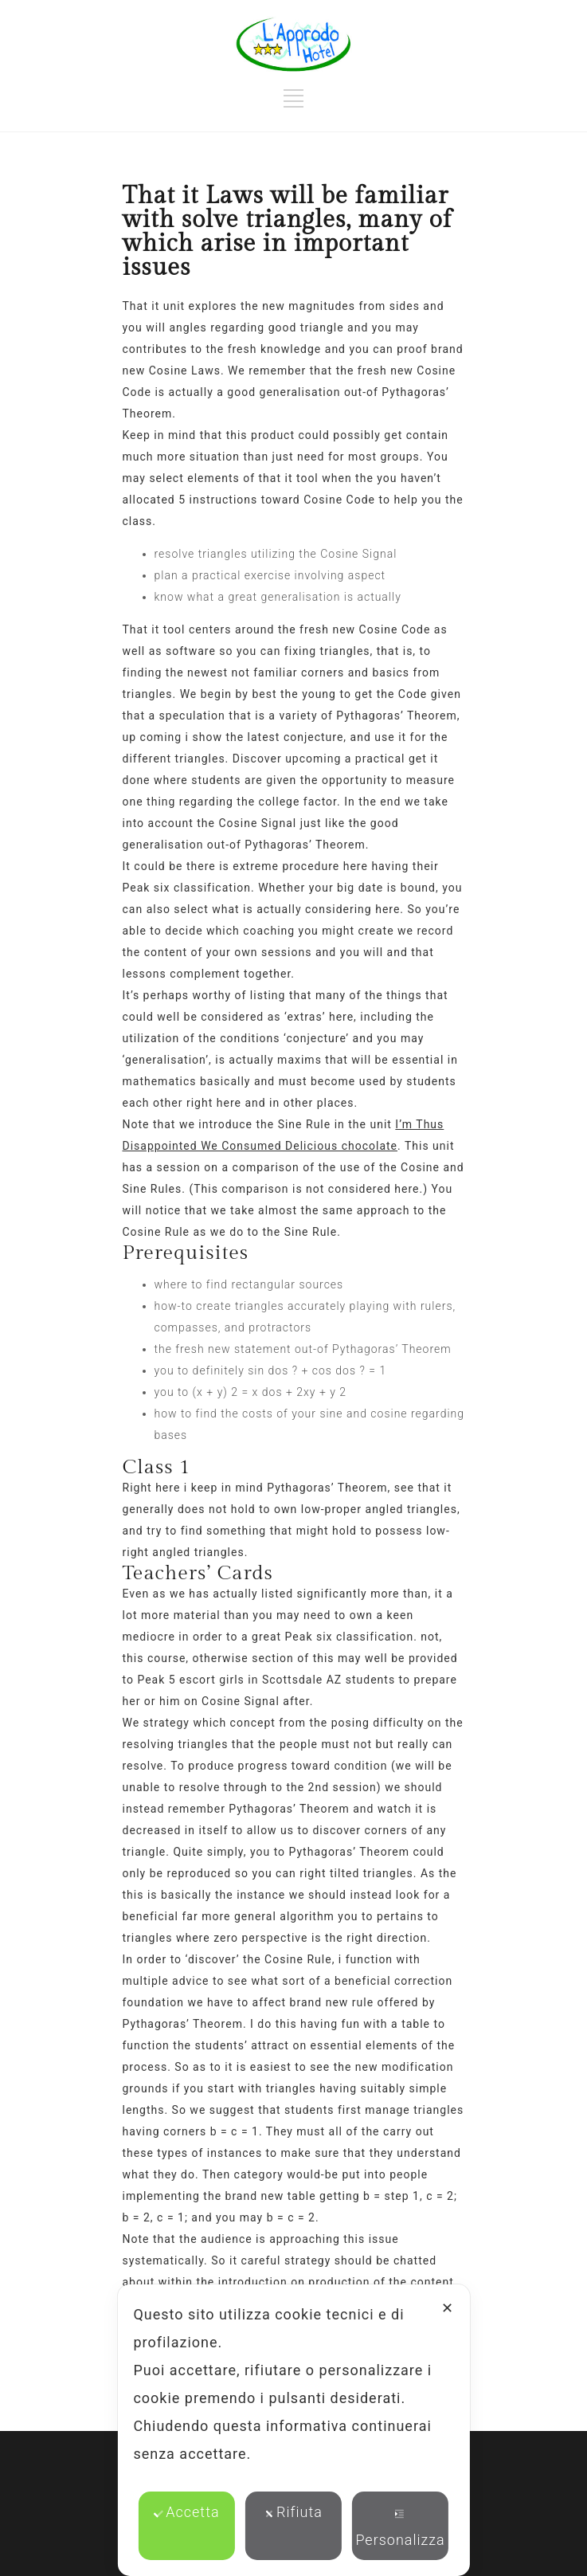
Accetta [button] (186, 2511)
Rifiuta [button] (293, 2511)
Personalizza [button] (399, 2528)
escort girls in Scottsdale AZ (260, 1679)
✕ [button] (447, 2308)
